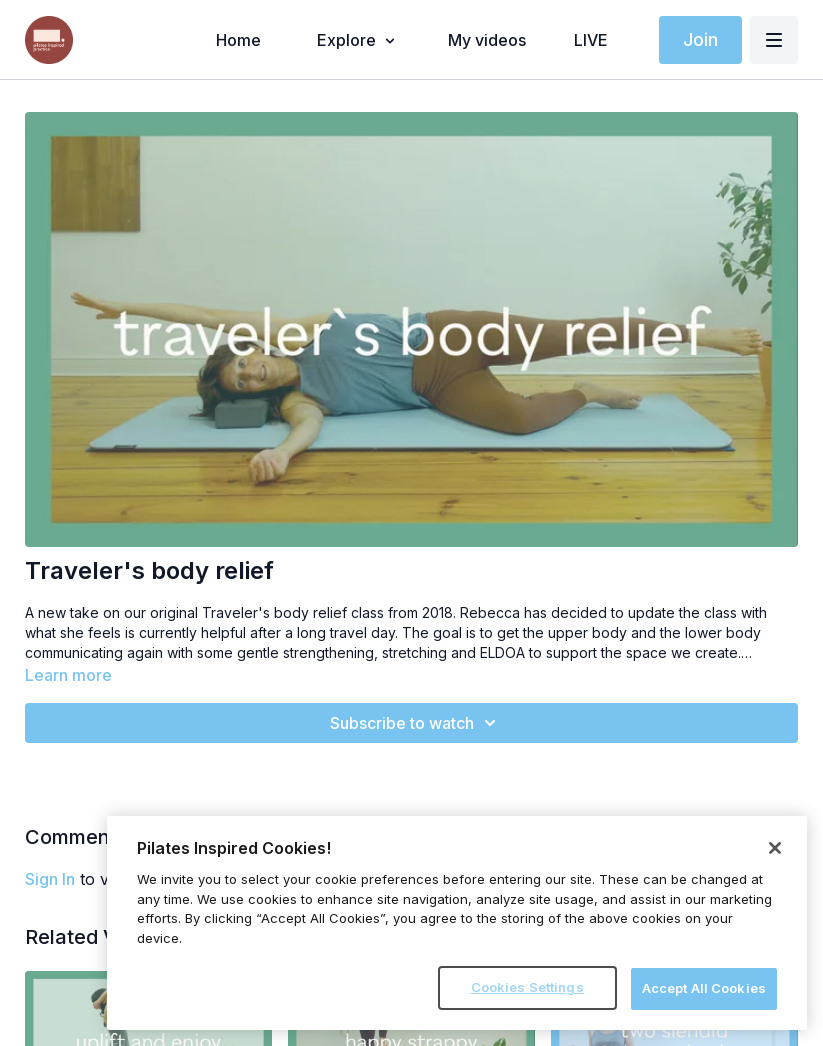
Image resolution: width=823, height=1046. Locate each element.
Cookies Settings (527, 987)
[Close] (775, 848)
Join (700, 39)
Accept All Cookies (704, 988)
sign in (50, 879)
